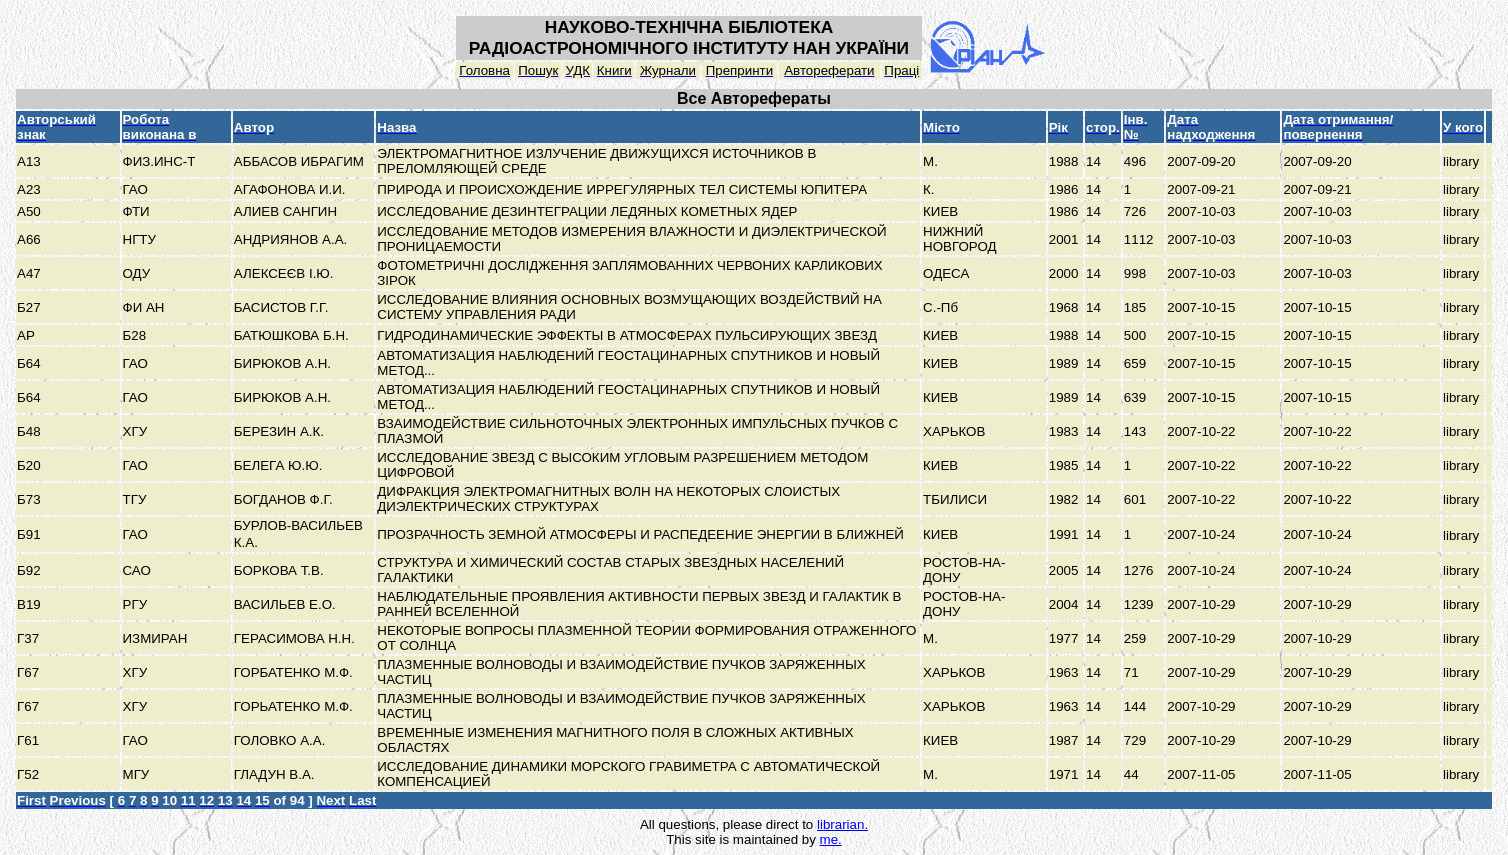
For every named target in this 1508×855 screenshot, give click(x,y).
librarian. (842, 824)
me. (831, 839)
